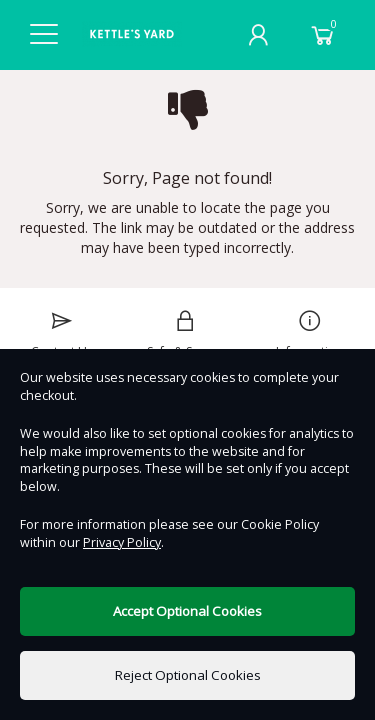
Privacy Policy (122, 542)
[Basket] (323, 35)
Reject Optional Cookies (188, 675)
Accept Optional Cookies (187, 611)
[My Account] (258, 35)
